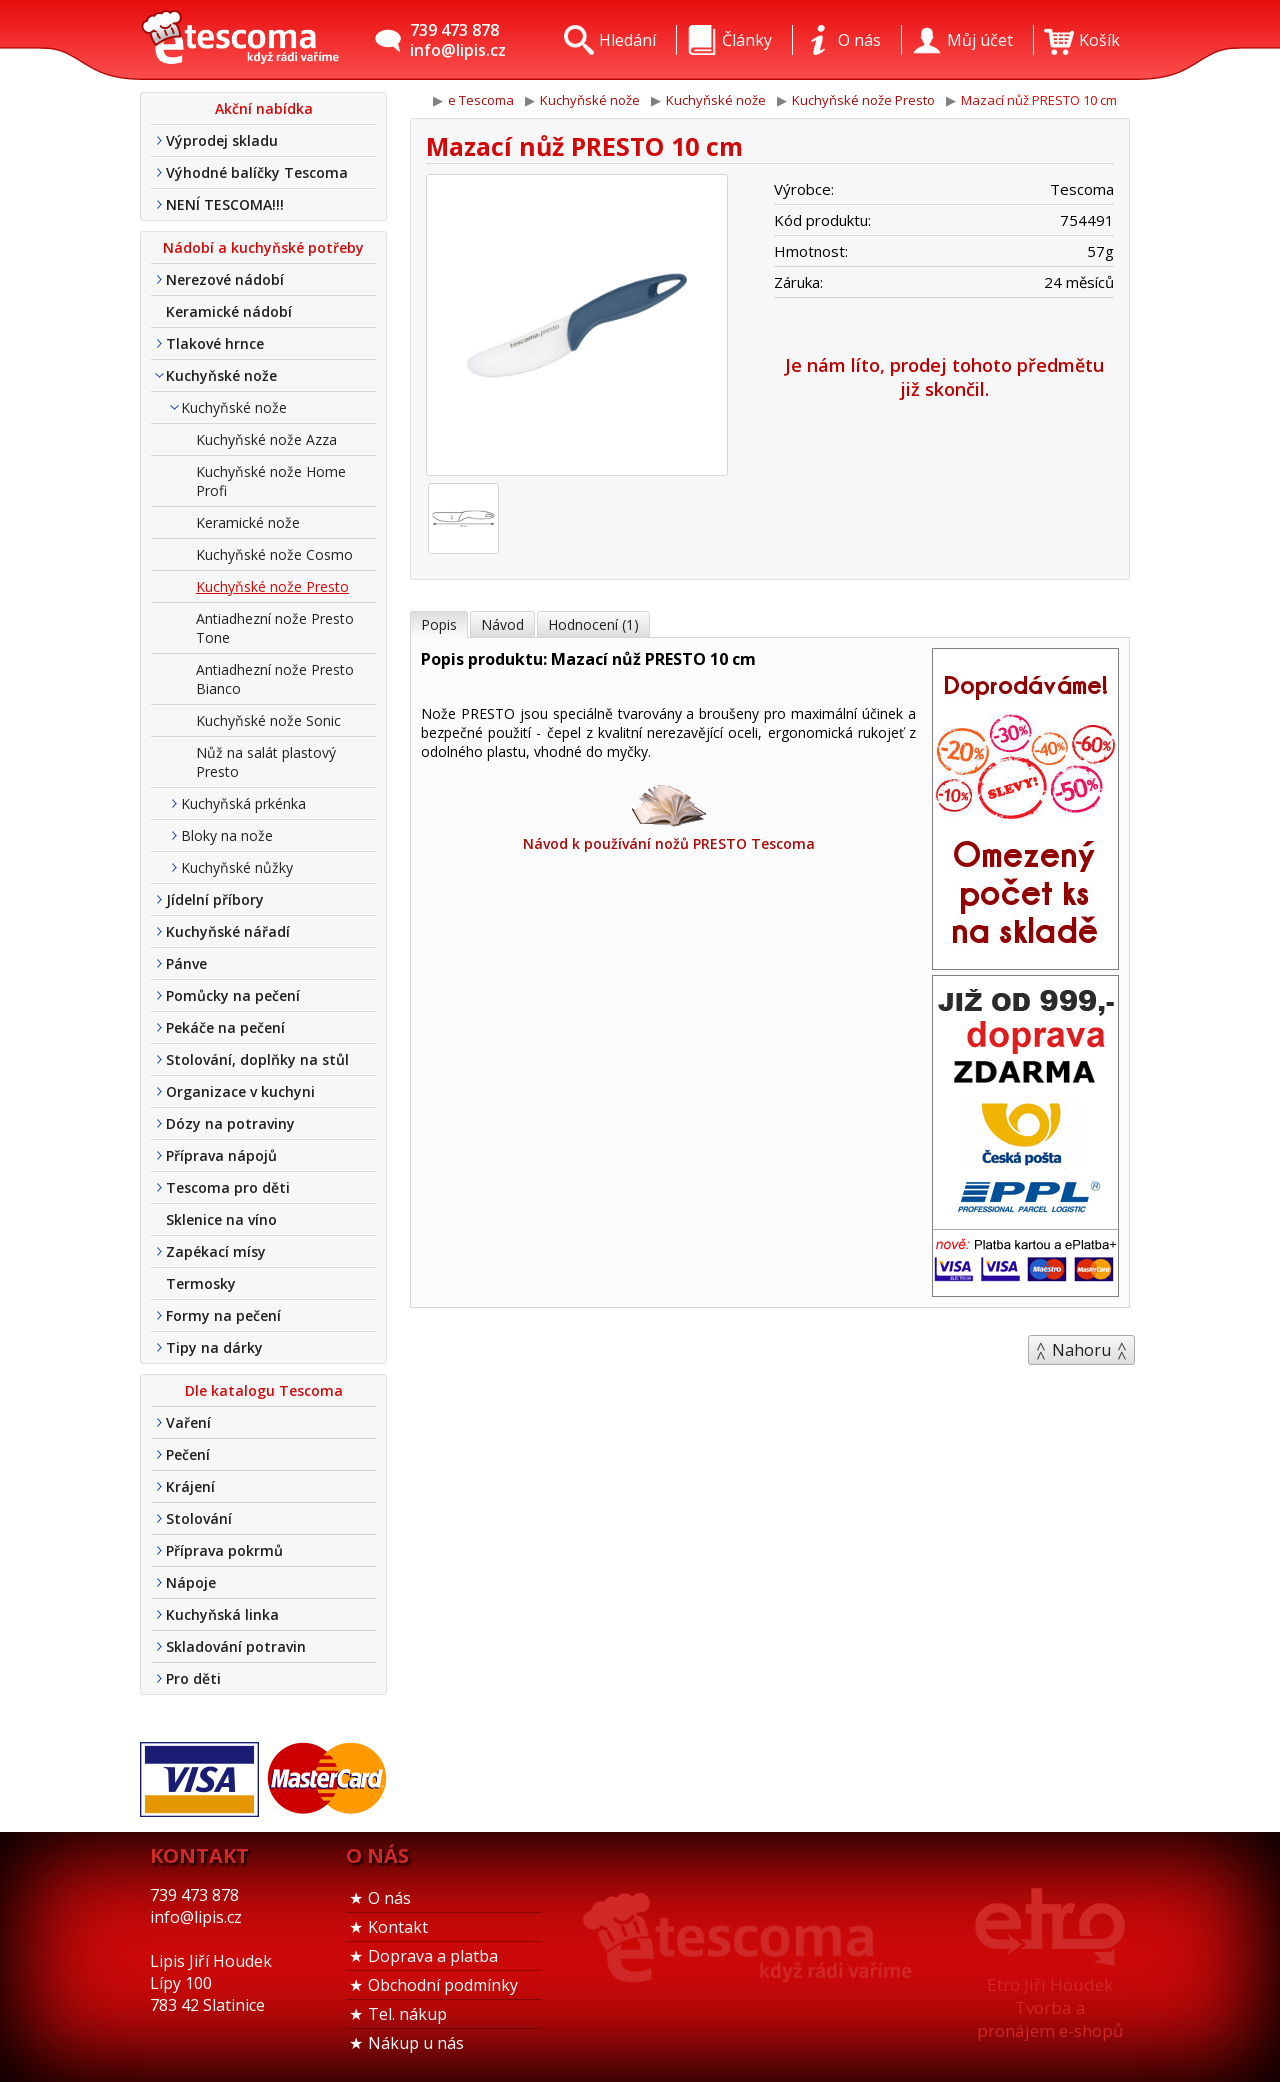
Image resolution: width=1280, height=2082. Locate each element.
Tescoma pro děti (228, 1187)
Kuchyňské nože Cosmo (274, 554)
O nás (389, 1898)
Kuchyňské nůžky (237, 867)
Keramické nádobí (229, 311)
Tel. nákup (407, 2014)
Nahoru (1081, 1350)
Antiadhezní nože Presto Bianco (275, 679)
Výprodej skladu (222, 140)
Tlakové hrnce (215, 343)
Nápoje (191, 1582)
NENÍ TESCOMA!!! (225, 204)
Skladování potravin (236, 1646)
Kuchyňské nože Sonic (268, 720)
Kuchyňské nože (221, 375)
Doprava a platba (433, 1956)
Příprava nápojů (221, 1155)
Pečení (188, 1454)
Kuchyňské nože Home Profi (271, 481)
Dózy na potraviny (230, 1123)
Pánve (186, 963)
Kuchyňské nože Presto (272, 586)
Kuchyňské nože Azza (266, 439)
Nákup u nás (416, 2043)
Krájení (190, 1486)
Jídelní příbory (215, 899)
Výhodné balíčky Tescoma (257, 172)
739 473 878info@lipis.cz (458, 40)
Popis (439, 624)
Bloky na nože (227, 835)
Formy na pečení (223, 1315)
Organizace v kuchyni (240, 1091)
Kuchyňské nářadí (228, 931)
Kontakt (398, 1927)
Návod (502, 624)
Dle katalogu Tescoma (264, 1390)
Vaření (188, 1422)
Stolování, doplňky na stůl (257, 1059)
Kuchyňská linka (222, 1614)
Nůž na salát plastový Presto (266, 762)
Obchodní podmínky (443, 1985)
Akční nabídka (264, 108)
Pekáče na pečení (225, 1027)
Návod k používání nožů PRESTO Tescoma (668, 816)
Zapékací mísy (216, 1251)
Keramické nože (248, 522)
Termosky (201, 1283)
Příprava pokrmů (224, 1550)
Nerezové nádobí (225, 279)
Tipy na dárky (214, 1347)
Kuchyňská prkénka (243, 803)
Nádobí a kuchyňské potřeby (263, 247)
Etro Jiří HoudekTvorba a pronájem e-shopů (1050, 2007)
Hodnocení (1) (593, 624)
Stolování (199, 1518)
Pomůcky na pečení (233, 995)
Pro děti (193, 1678)
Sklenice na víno (221, 1219)
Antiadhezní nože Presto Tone (275, 628)
